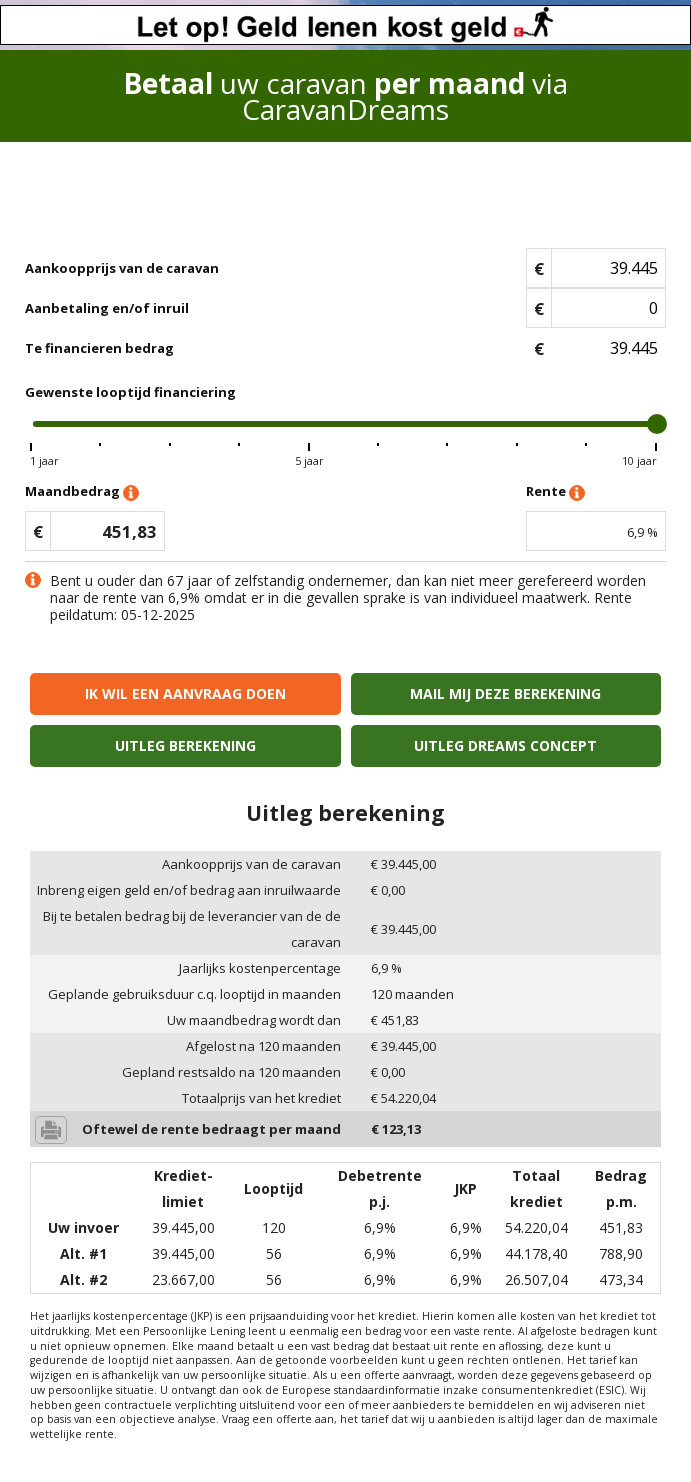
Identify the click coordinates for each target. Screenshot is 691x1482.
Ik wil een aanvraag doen (185, 693)
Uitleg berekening (185, 745)
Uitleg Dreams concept (505, 745)
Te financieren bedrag (99, 348)
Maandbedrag (82, 492)
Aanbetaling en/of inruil (107, 308)
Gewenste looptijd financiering (130, 392)
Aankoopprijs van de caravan (122, 268)
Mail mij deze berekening (505, 693)
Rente (555, 492)
